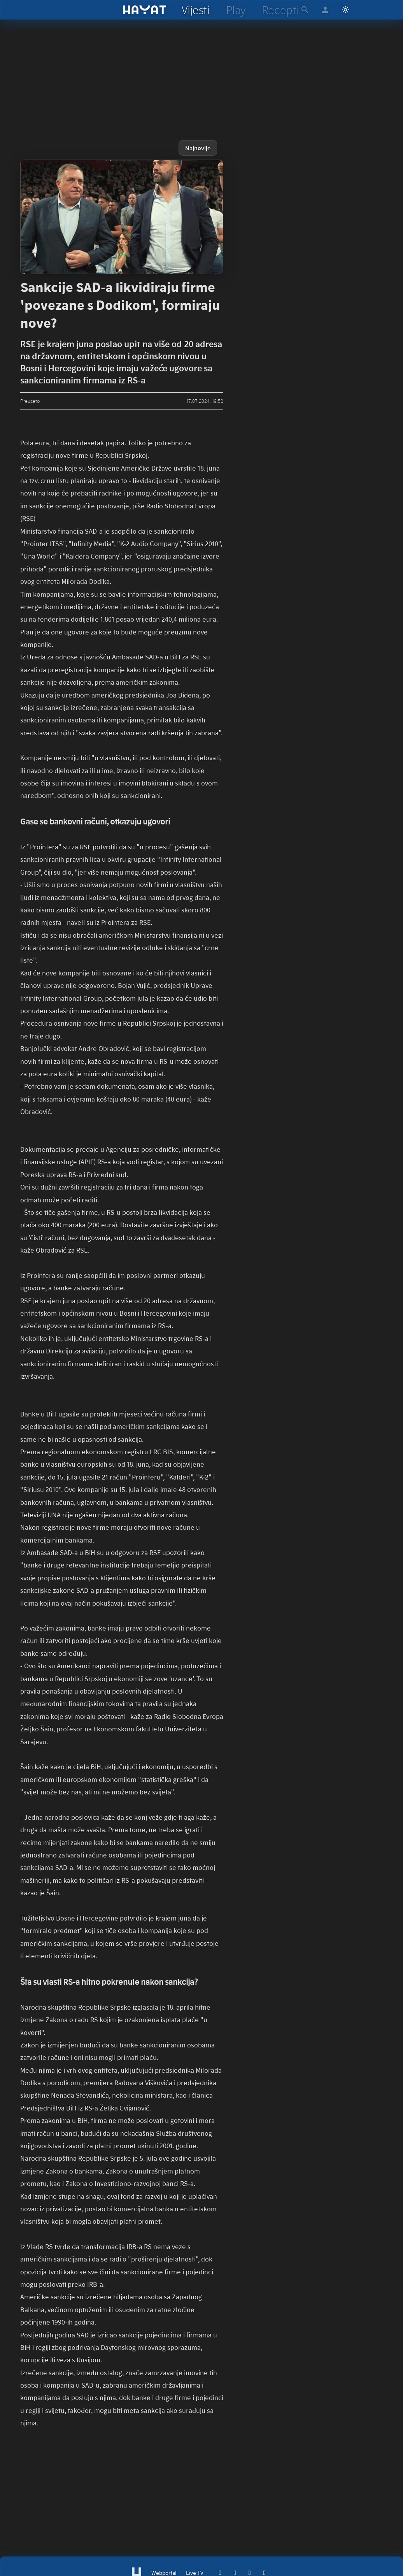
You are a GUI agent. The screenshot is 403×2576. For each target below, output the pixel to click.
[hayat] (145, 9)
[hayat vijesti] (195, 9)
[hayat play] (235, 9)
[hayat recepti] (280, 9)
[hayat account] (325, 10)
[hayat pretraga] (305, 10)
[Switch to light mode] (345, 9)
